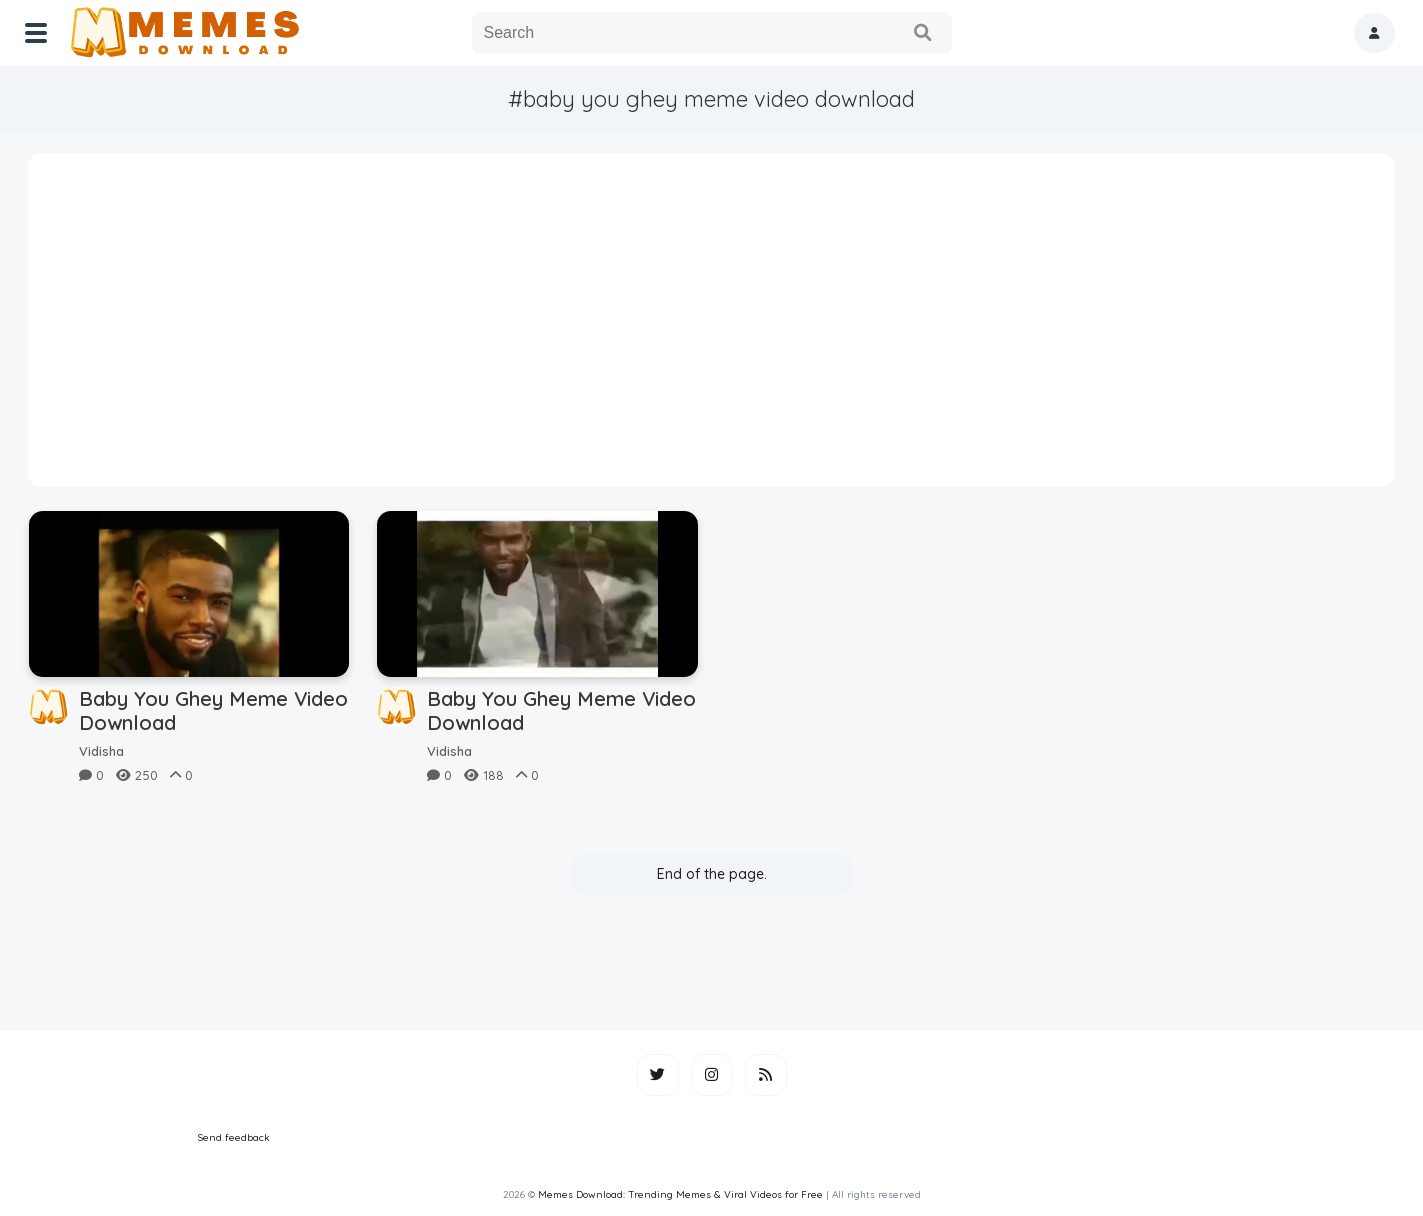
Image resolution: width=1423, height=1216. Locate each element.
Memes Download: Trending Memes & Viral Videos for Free (680, 1194)
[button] (1374, 33)
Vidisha (101, 751)
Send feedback (234, 1137)
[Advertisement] (712, 327)
